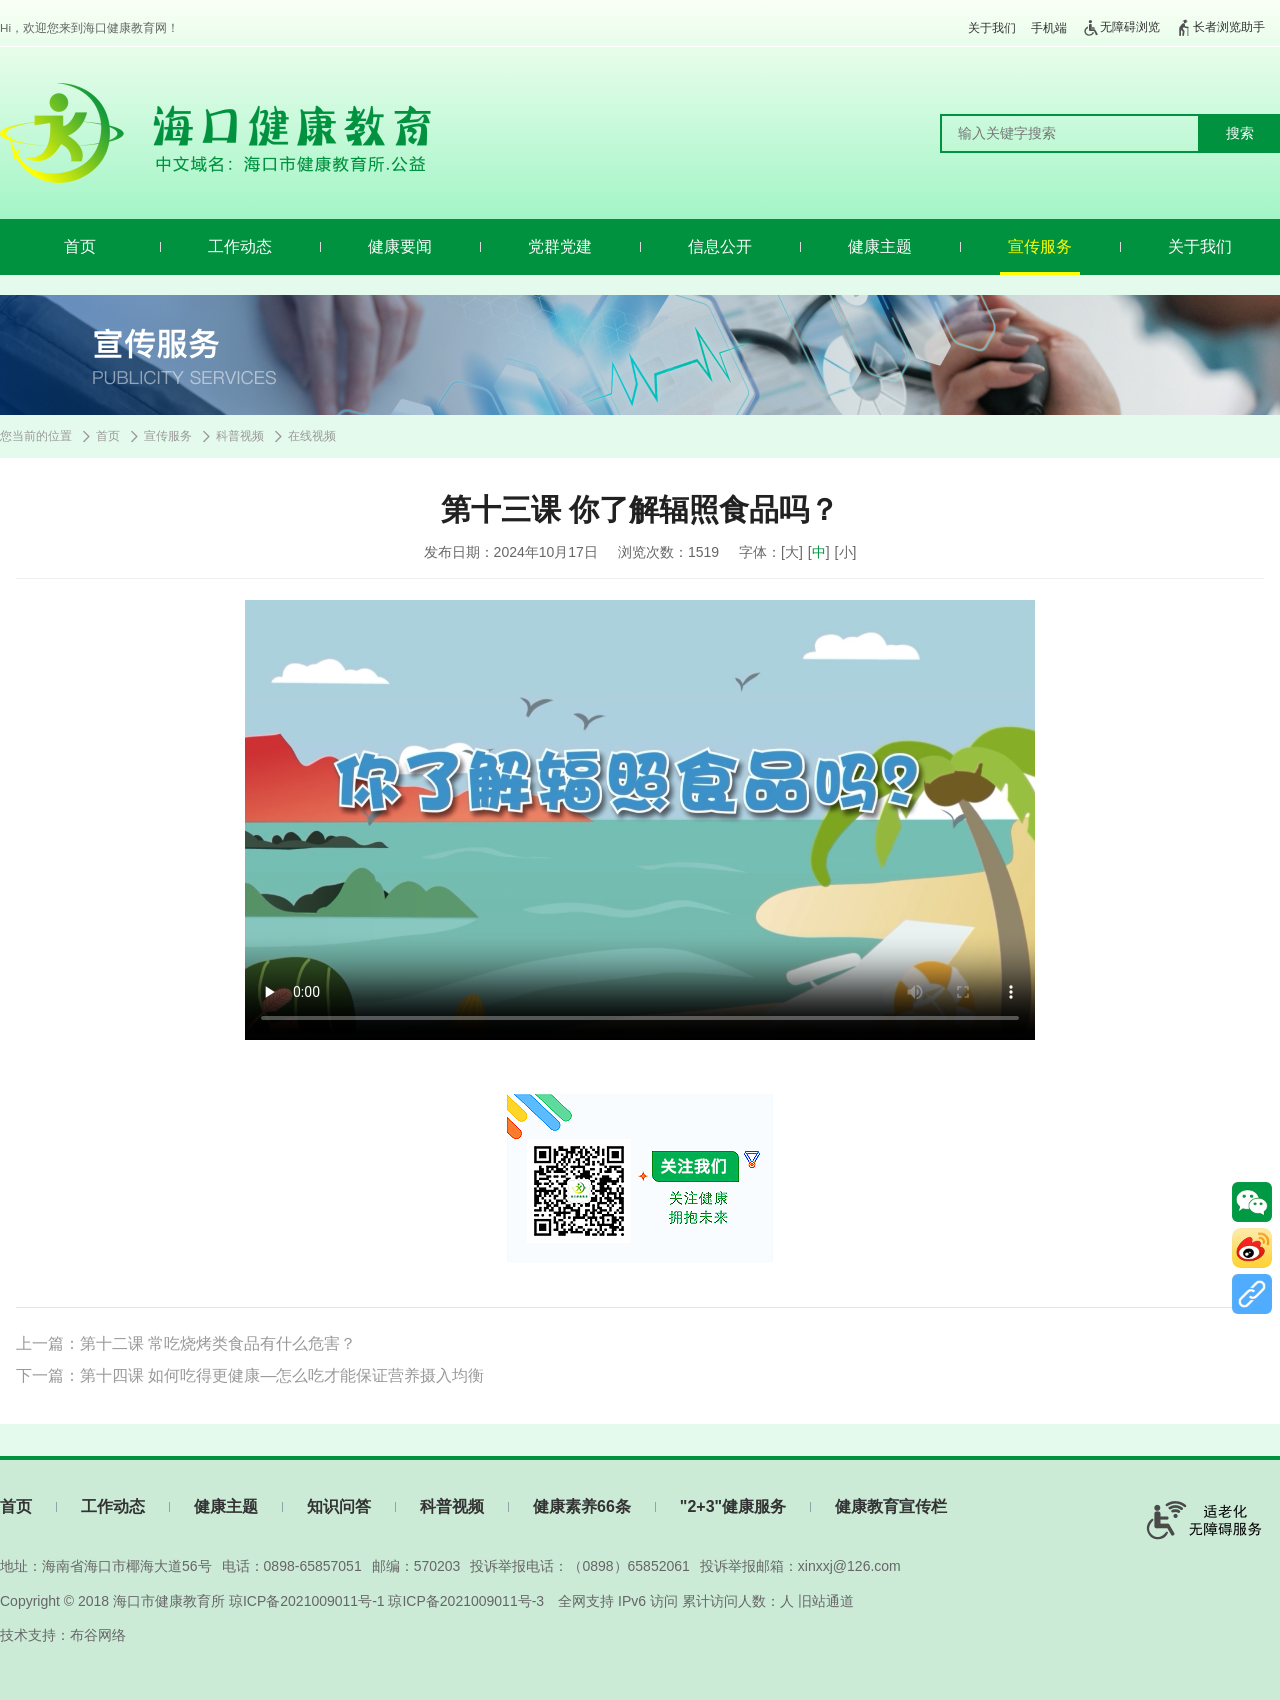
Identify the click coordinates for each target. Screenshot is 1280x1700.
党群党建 (560, 246)
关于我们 (992, 28)
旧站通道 (826, 1601)
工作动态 (240, 246)
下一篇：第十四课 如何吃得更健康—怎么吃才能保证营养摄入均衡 (250, 1375)
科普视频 (240, 436)
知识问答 (339, 1506)
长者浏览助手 (1220, 28)
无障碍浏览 (1121, 28)
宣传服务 (1040, 246)
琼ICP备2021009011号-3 (466, 1601)
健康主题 (880, 246)
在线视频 (312, 436)
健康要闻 (400, 246)
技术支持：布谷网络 (63, 1635)
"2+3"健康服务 (733, 1506)
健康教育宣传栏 (891, 1506)
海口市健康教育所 (169, 1601)
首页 (80, 246)
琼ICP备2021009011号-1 (307, 1601)
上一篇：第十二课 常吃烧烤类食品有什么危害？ (186, 1343)
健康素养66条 (582, 1506)
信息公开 (720, 246)
